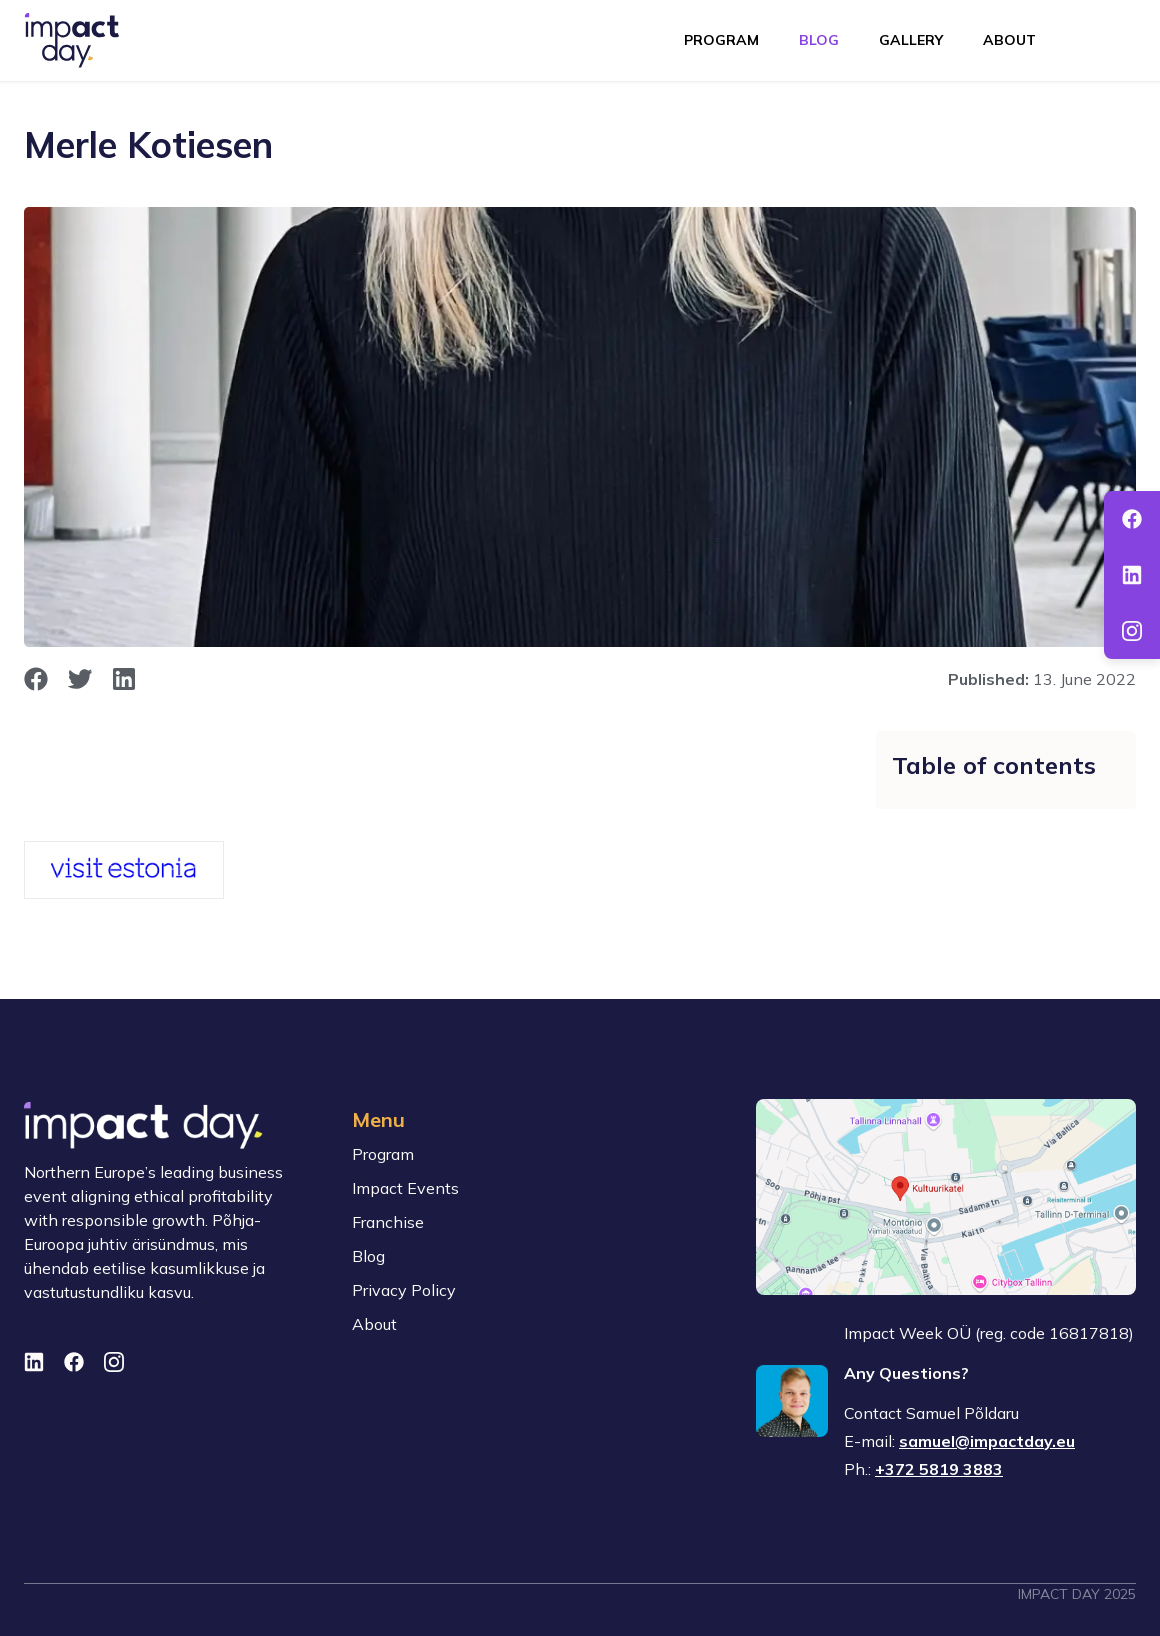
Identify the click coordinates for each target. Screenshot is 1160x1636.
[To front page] (72, 40)
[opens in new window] (36, 679)
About (1009, 40)
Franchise (388, 1222)
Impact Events (405, 1188)
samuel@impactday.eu (987, 1441)
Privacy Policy (404, 1290)
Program (721, 40)
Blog (819, 40)
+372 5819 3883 (939, 1469)
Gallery (911, 40)
